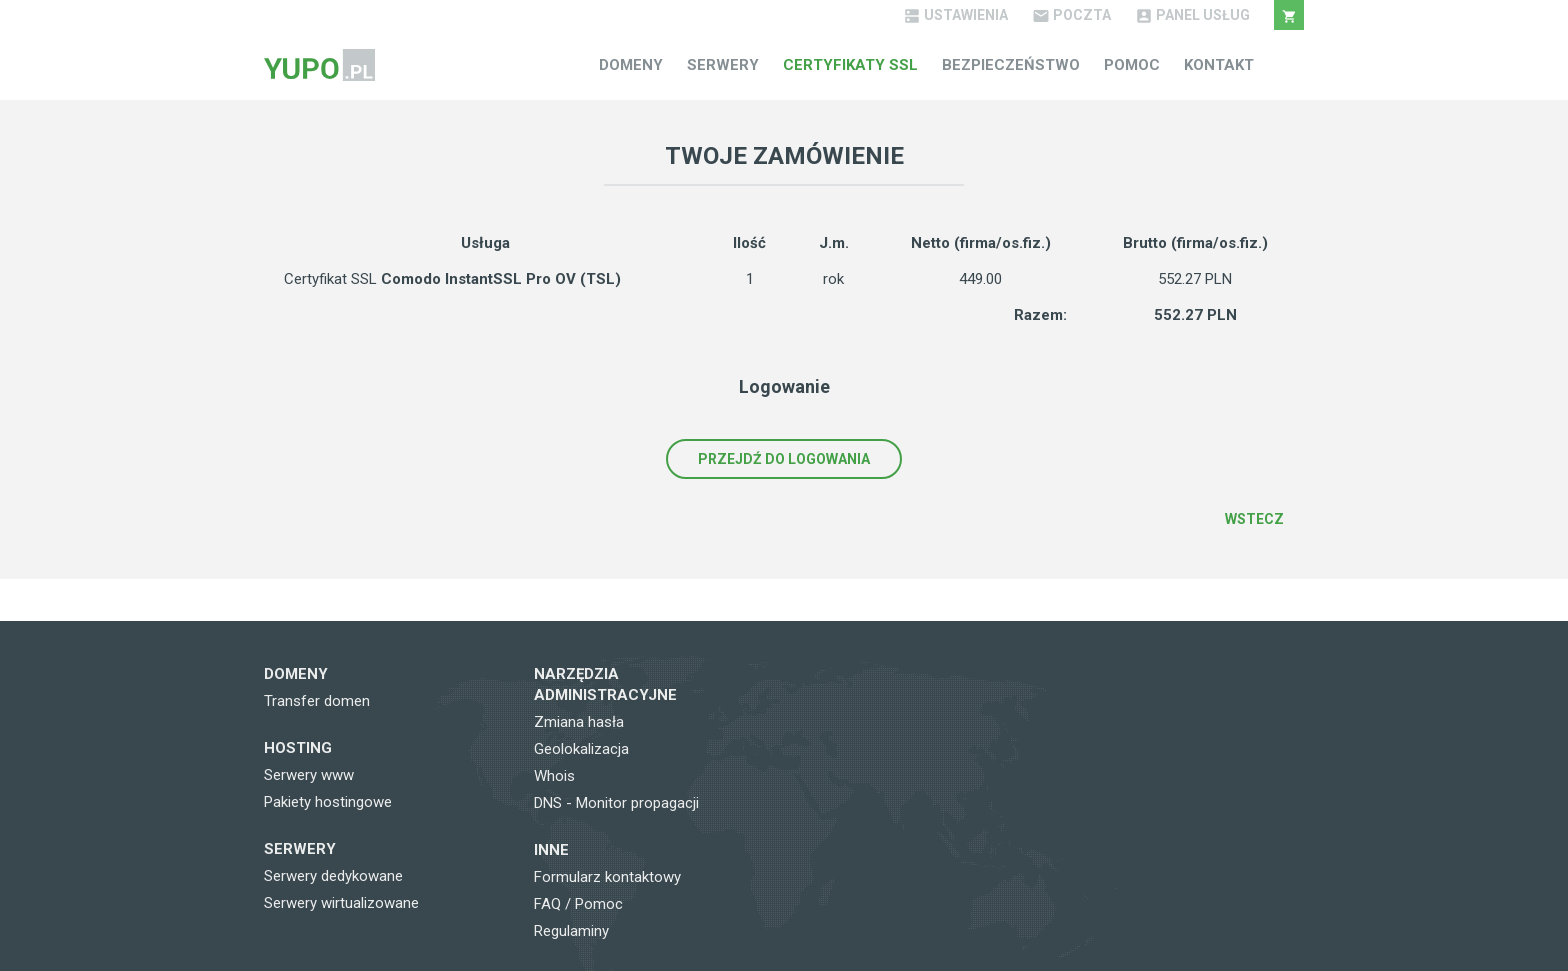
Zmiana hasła (579, 722)
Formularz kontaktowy (607, 877)
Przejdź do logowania (784, 459)
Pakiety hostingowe (328, 802)
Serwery (723, 65)
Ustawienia (955, 15)
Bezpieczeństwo (1011, 65)
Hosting (298, 748)
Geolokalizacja (581, 749)
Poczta (1071, 15)
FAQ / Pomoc (578, 904)
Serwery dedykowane (333, 876)
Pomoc (1132, 65)
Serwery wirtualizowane (341, 903)
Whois (554, 776)
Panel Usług (1192, 15)
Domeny (631, 65)
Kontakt (1219, 65)
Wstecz (1254, 519)
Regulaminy (571, 931)
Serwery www (309, 775)
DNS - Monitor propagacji (616, 803)
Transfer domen (317, 701)
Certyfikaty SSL (850, 65)
